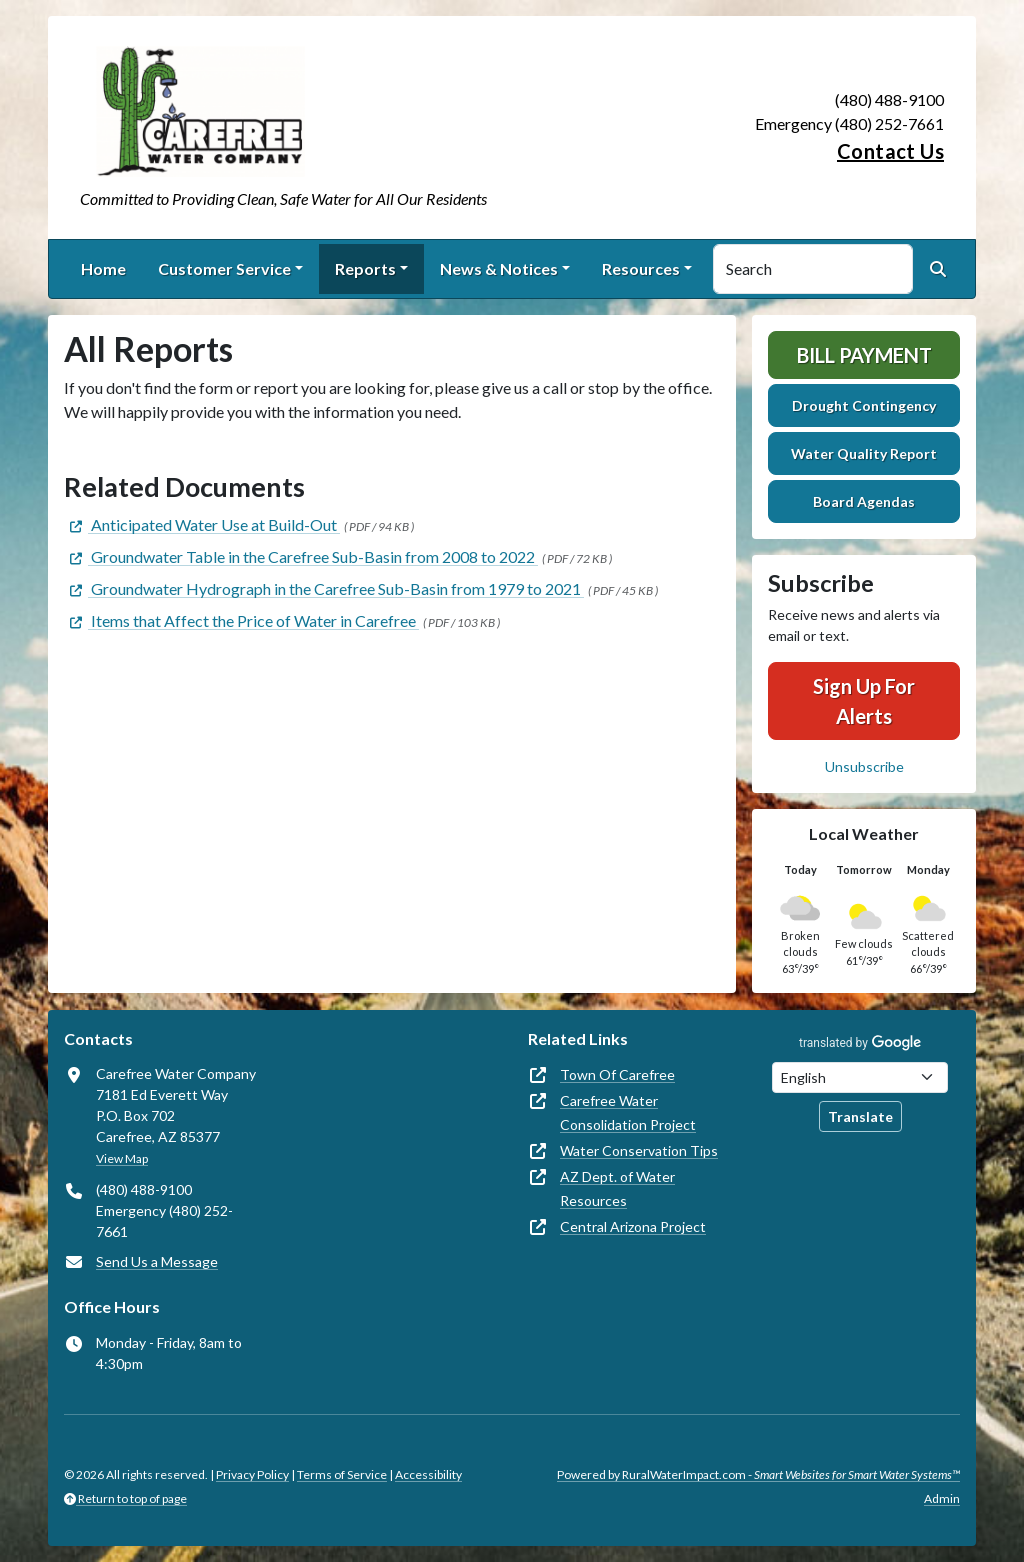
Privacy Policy (252, 1474)
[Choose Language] (860, 1077)
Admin (942, 1498)
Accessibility (428, 1474)
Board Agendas (864, 501)
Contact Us (890, 151)
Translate (860, 1116)
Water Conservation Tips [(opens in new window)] (639, 1150)
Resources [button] (641, 268)
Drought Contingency (864, 405)
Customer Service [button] (224, 268)
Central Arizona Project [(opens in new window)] (633, 1226)
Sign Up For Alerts (864, 701)
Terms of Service (342, 1474)
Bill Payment (864, 355)
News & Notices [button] (499, 268)
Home (103, 268)
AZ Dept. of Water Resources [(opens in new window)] (617, 1188)
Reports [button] (365, 268)
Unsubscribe (864, 766)
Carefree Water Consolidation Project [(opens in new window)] (628, 1112)
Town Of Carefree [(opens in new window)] (617, 1074)
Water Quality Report (864, 453)
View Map (122, 1158)
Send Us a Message (157, 1261)
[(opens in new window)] (202, 524)
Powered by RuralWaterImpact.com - (758, 1474)
